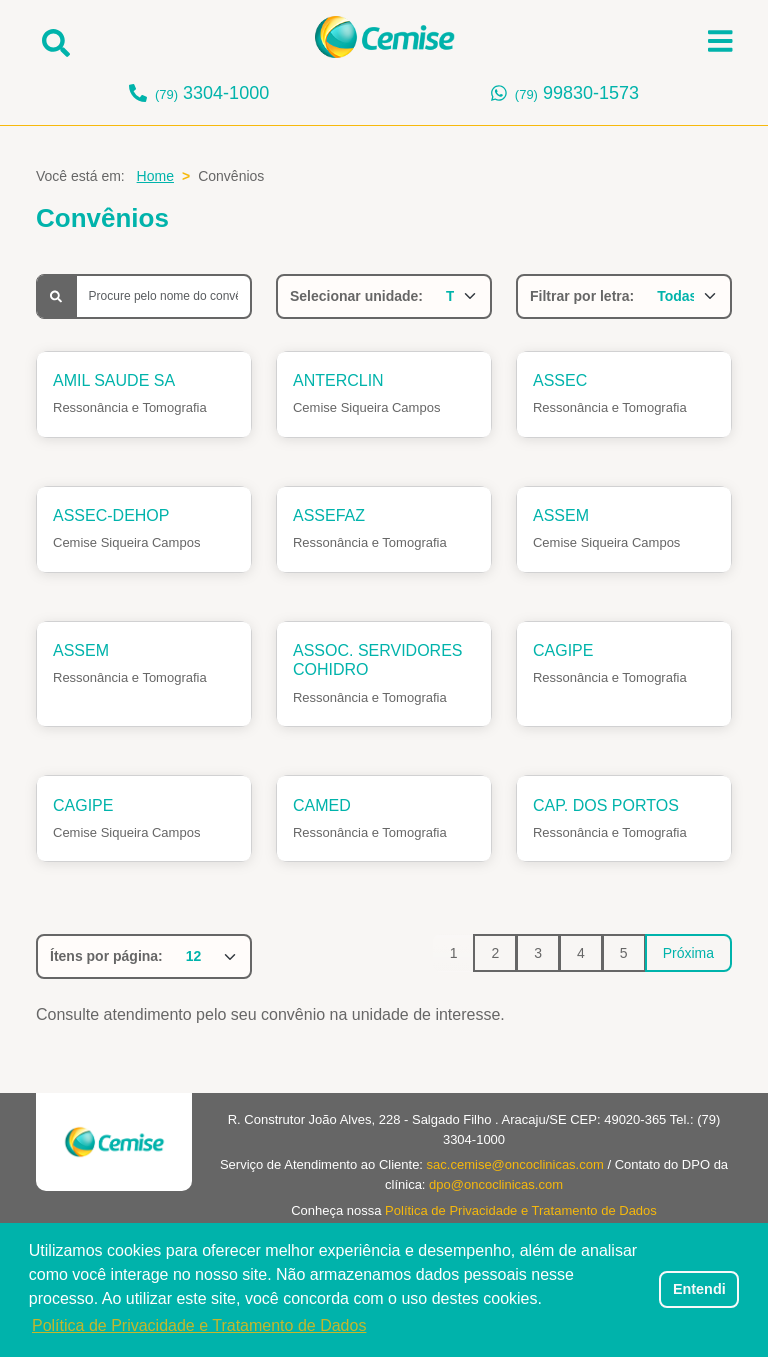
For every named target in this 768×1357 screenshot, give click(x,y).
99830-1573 (577, 93)
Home (155, 176)
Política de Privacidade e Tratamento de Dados (521, 1210)
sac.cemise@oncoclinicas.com (515, 1164)
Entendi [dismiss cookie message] (699, 1289)
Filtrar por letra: (582, 296)
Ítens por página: (106, 956)
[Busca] (163, 296)
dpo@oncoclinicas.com (496, 1184)
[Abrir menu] (720, 41)
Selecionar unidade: (356, 296)
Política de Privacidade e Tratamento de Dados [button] (199, 1325)
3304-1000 (212, 93)
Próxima (688, 953)
